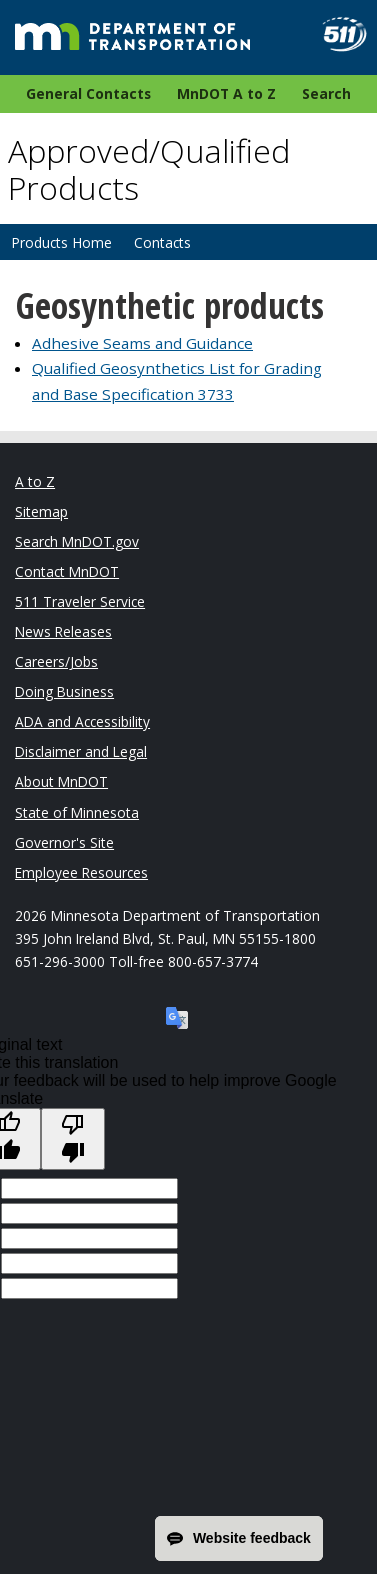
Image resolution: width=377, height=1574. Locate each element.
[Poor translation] (73, 1139)
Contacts (162, 242)
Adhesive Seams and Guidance (142, 343)
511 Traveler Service (80, 601)
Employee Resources (81, 872)
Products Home (61, 242)
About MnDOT (61, 781)
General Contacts (88, 93)
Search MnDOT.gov (77, 541)
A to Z (35, 481)
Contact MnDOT (67, 571)
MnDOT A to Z (226, 93)
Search (326, 93)
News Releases (63, 631)
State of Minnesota (77, 812)
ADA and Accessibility (82, 721)
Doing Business (64, 691)
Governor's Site (64, 842)
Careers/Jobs (56, 661)
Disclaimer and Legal (81, 751)
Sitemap (41, 511)
